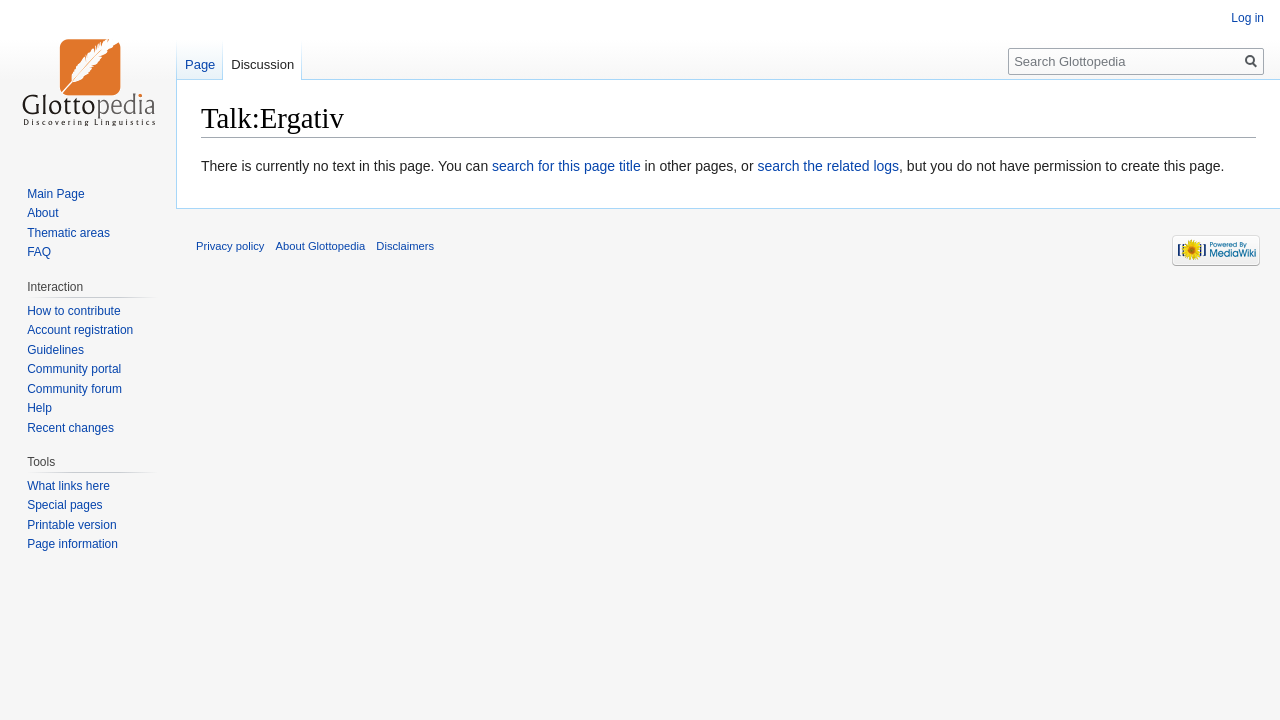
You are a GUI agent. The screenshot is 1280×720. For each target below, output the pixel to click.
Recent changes (70, 428)
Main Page (55, 194)
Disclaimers (405, 246)
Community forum (74, 389)
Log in (1247, 18)
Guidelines (55, 350)
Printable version (71, 525)
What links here (68, 486)
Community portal (74, 369)
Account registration (80, 330)
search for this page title (566, 166)
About (42, 213)
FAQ (39, 252)
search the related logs (828, 166)
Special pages (64, 505)
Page (200, 64)
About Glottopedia (321, 246)
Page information (72, 544)
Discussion (262, 64)
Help (39, 408)
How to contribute (73, 311)
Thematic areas (68, 233)
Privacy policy (230, 246)
